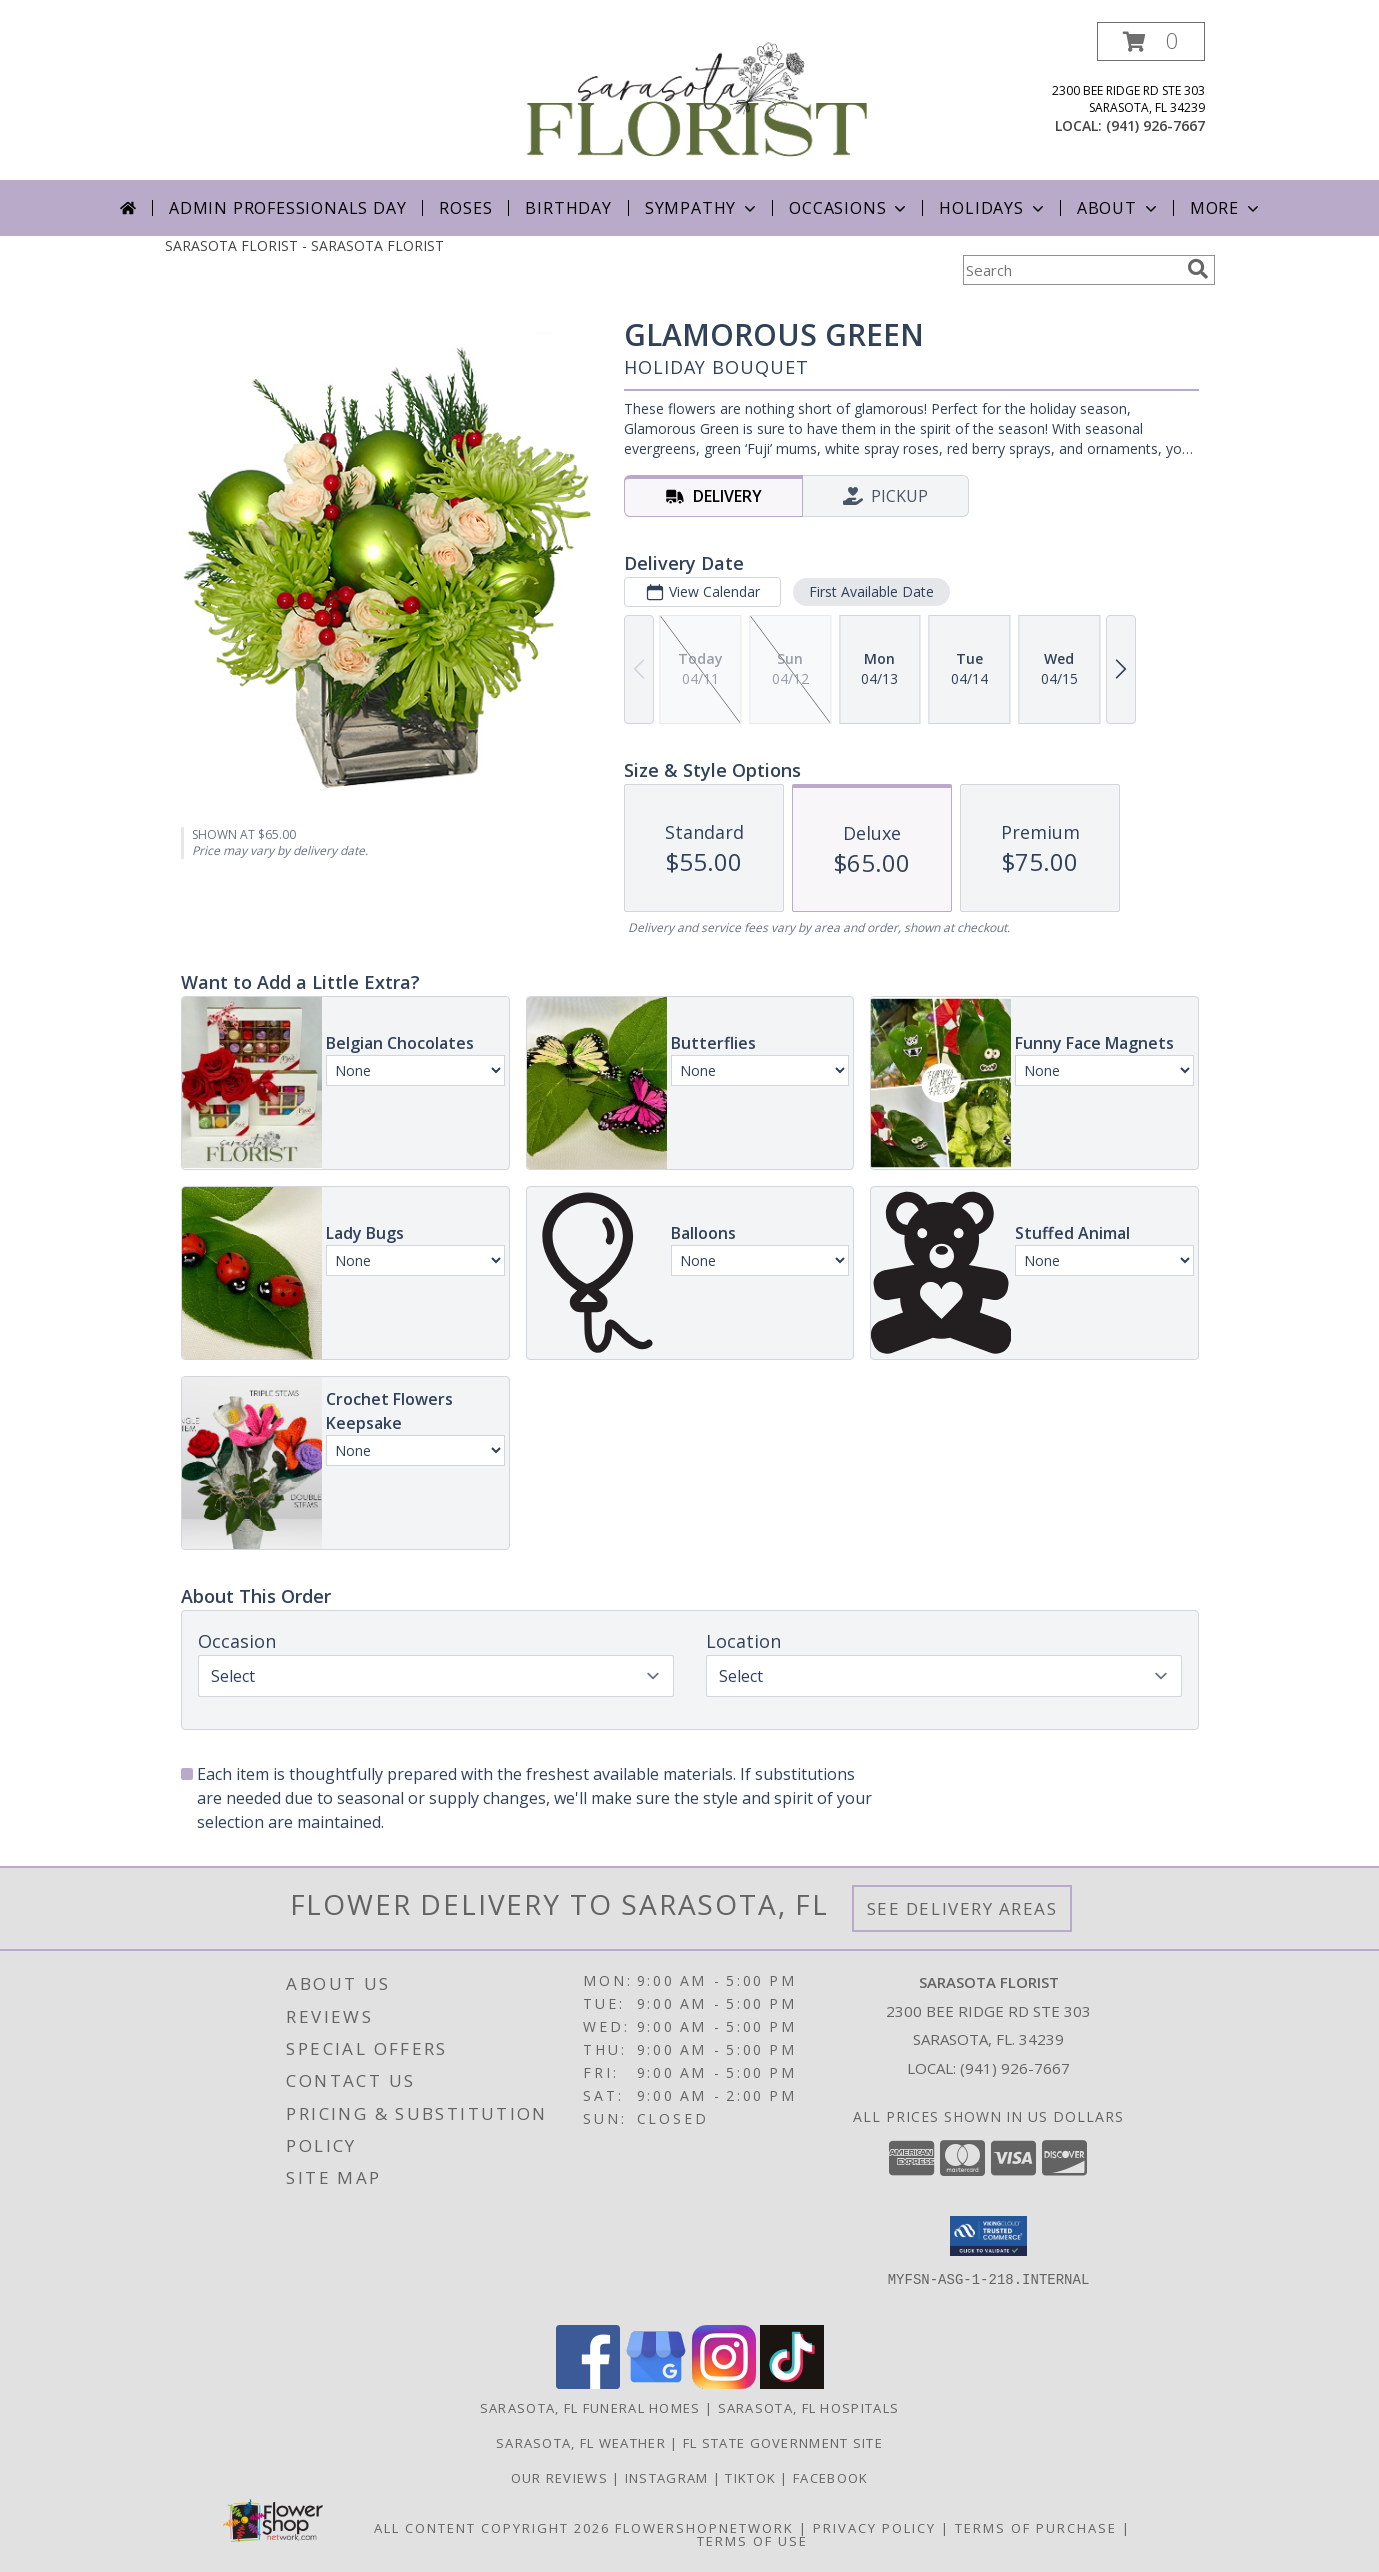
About (1119, 208)
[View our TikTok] (792, 2383)
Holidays (993, 208)
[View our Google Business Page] (656, 2383)
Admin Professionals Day (287, 208)
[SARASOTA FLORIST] (697, 100)
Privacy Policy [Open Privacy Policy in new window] (874, 2528)
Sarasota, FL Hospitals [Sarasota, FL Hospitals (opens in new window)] (809, 2408)
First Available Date (870, 591)
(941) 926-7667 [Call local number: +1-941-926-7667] (1155, 125)
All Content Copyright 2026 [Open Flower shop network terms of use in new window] (492, 2528)
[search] (1198, 269)
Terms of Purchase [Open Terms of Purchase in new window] (1036, 2528)
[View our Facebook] (588, 2383)
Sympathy (702, 208)
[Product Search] (1071, 270)
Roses (465, 208)
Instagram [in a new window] (669, 2478)
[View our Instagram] (724, 2383)
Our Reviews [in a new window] (562, 2478)
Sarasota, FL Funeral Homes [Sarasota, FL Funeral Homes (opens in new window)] (590, 2408)
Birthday (568, 208)
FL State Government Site (783, 2443)
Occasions (849, 208)
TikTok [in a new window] (752, 2478)
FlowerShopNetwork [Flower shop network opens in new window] (704, 2528)
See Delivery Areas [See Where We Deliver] (962, 1908)
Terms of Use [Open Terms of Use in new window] (752, 2541)
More (1226, 208)
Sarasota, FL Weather (581, 2443)
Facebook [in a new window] (830, 2478)
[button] (1151, 41)
